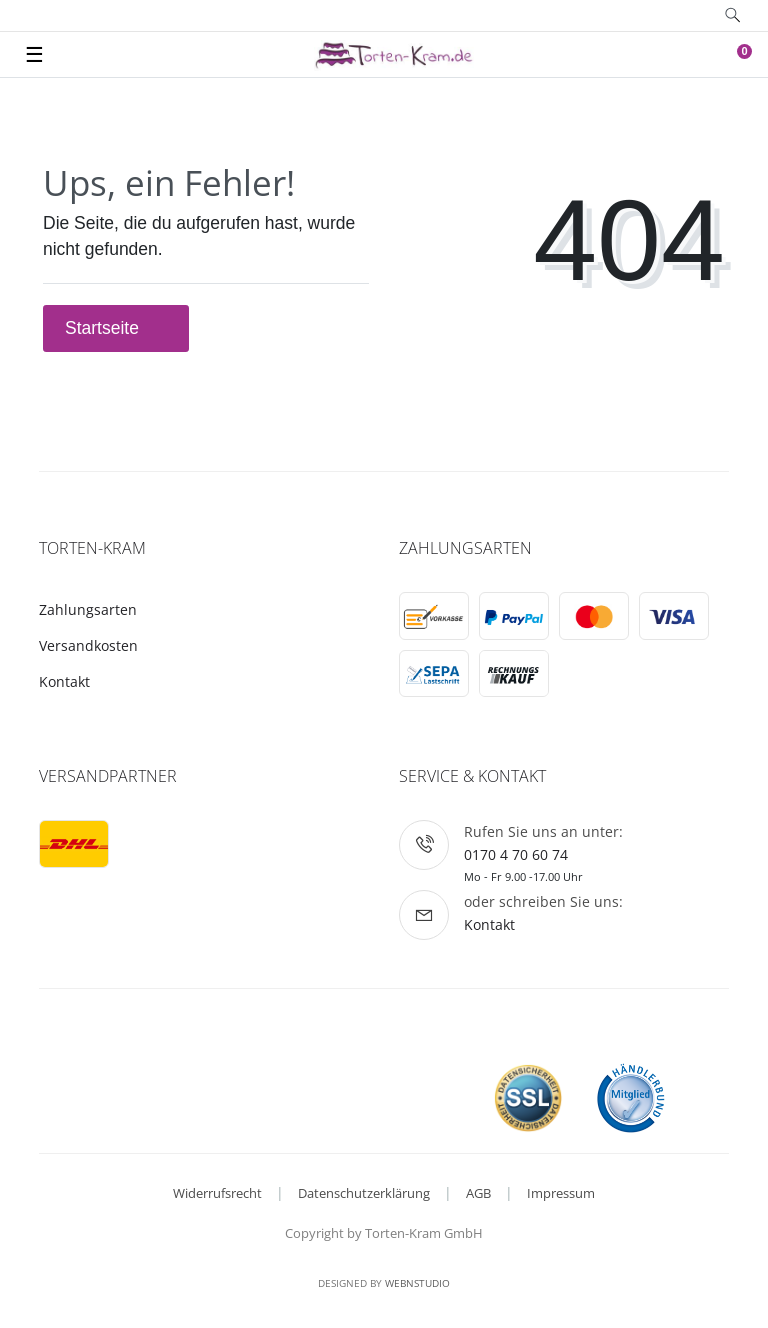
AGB (478, 1193)
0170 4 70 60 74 (516, 854)
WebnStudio (417, 1283)
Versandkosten (88, 645)
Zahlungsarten (88, 609)
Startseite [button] (116, 328)
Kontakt (64, 681)
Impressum (561, 1193)
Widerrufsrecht (217, 1193)
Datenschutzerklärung (364, 1193)
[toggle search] (733, 15)
